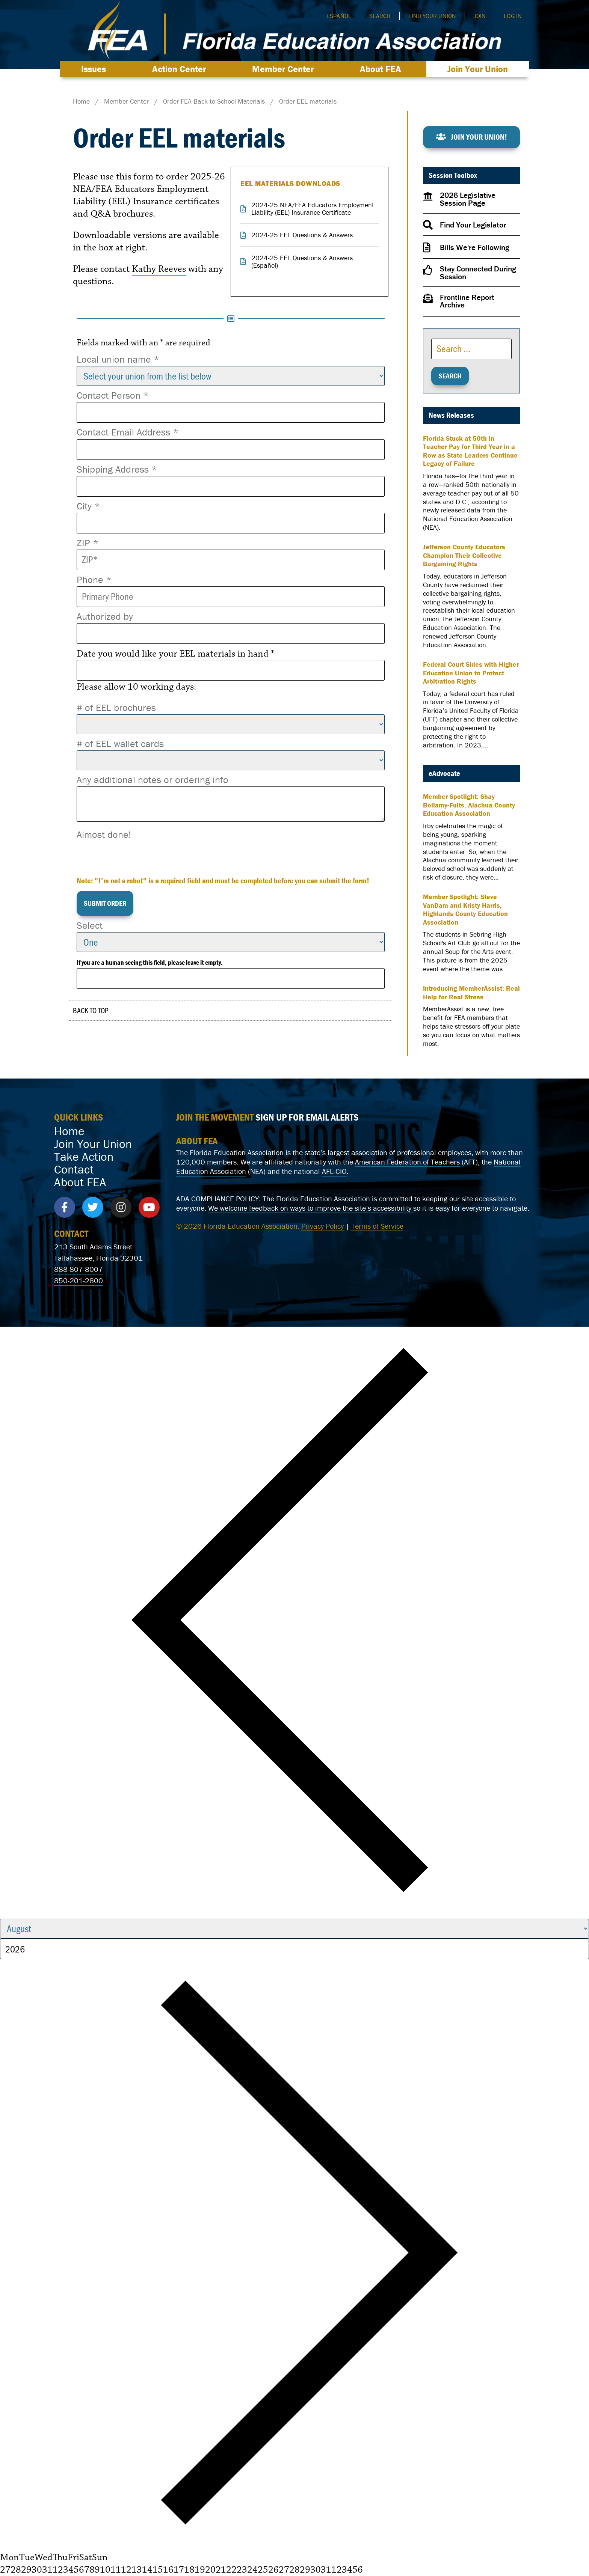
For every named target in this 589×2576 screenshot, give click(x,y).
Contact (74, 1169)
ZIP (87, 543)
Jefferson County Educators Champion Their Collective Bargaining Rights (464, 555)
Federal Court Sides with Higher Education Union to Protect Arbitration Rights (471, 672)
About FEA (382, 68)
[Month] (294, 1929)
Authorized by (105, 616)
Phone (94, 580)
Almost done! (104, 835)
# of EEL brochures (116, 708)
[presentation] (134, 856)
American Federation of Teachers (407, 1161)
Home (69, 1131)
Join (480, 16)
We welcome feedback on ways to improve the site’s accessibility (310, 1208)
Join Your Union (477, 68)
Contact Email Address (127, 432)
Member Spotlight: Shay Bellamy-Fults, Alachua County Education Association (469, 805)
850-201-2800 (78, 1280)
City (88, 506)
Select (90, 925)
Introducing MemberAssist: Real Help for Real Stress (471, 992)
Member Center (284, 68)
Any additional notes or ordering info (152, 780)
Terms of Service (377, 1226)
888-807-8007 (78, 1269)
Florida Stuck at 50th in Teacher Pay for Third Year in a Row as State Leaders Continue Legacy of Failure (470, 451)
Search (380, 16)
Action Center (181, 68)
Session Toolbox (453, 175)
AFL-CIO (334, 1171)
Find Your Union (432, 16)
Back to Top (91, 1010)
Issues (95, 68)
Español (338, 16)
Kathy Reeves (159, 269)
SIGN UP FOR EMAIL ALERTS (306, 1117)
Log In (513, 16)
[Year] (294, 1949)
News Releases (451, 415)
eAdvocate (444, 773)
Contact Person (113, 395)
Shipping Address (117, 469)
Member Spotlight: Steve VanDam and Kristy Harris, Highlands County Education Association (465, 909)
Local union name (118, 359)
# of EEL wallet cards (120, 744)
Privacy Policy (322, 1226)
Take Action (83, 1156)
